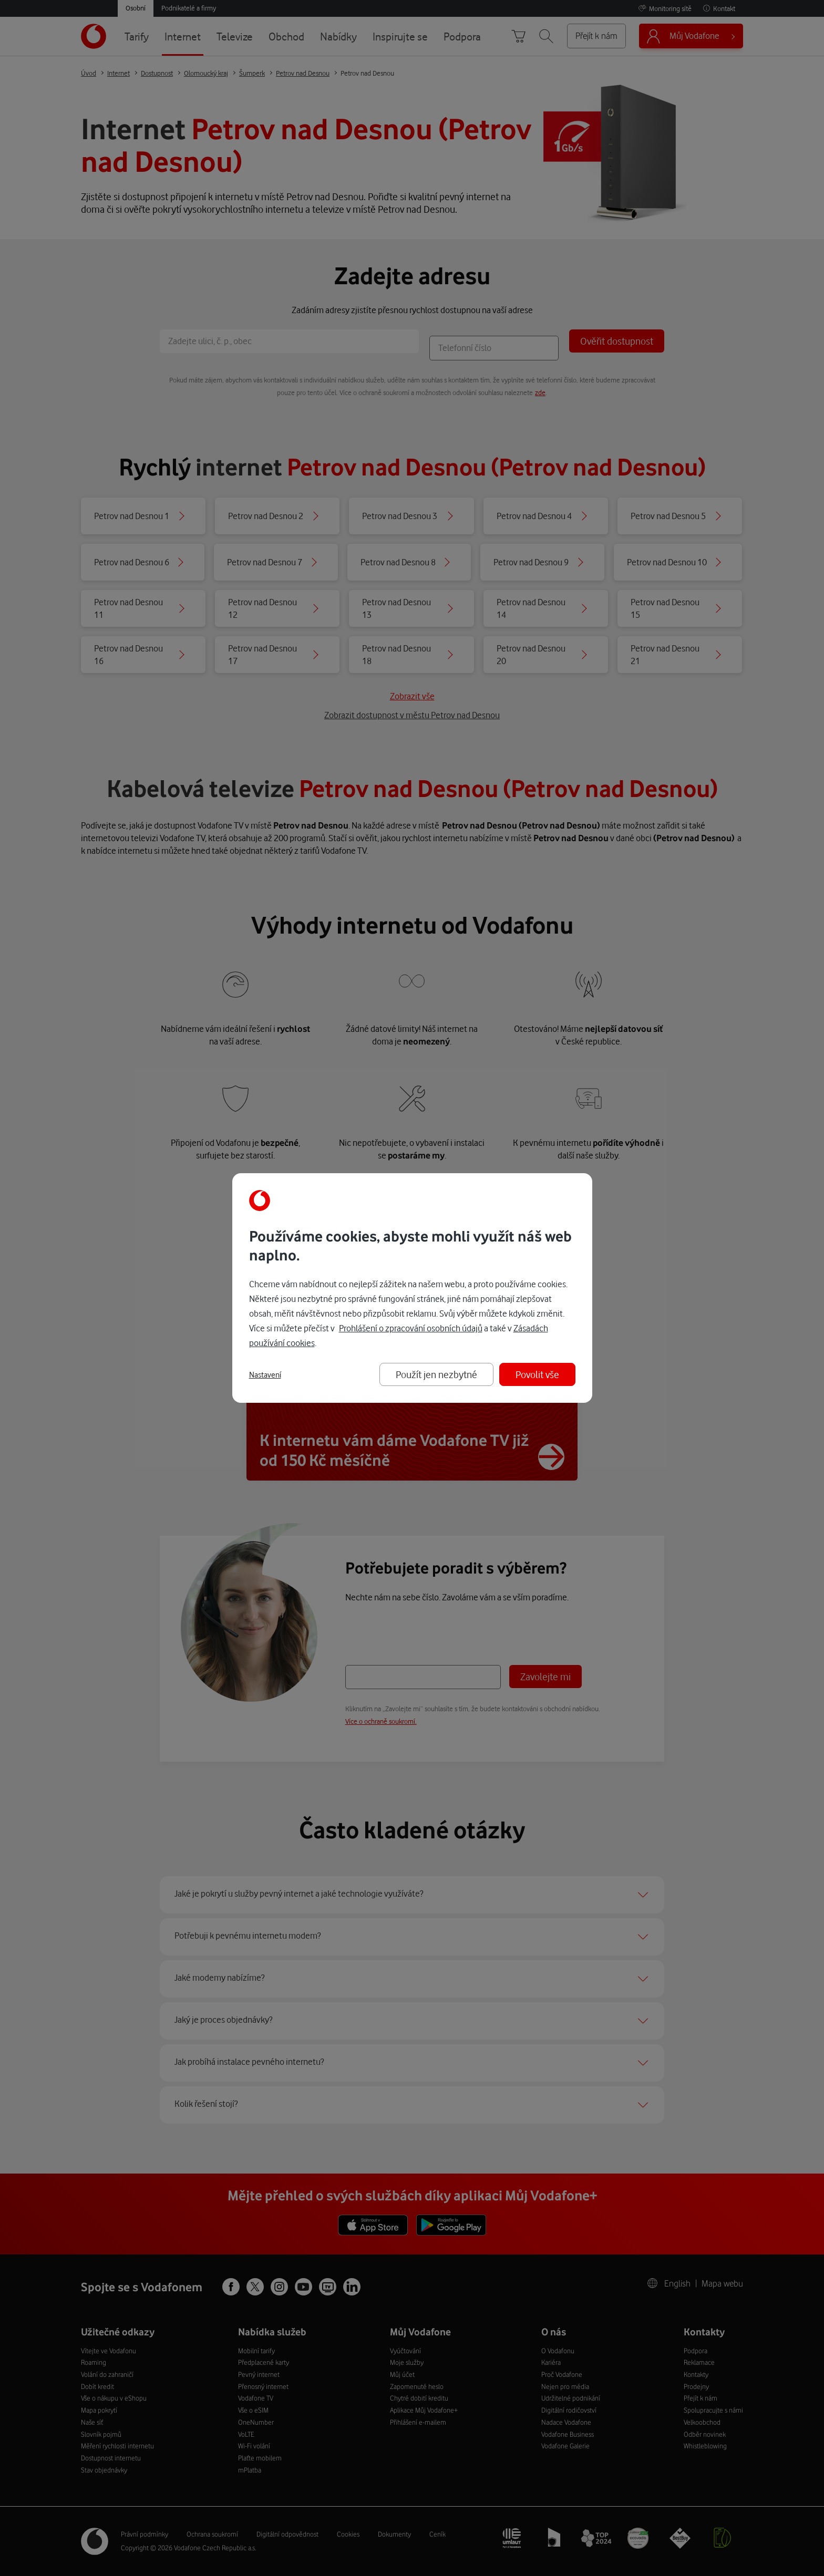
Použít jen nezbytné (436, 1374)
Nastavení (265, 1375)
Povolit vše (537, 1374)
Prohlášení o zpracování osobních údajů (410, 1327)
